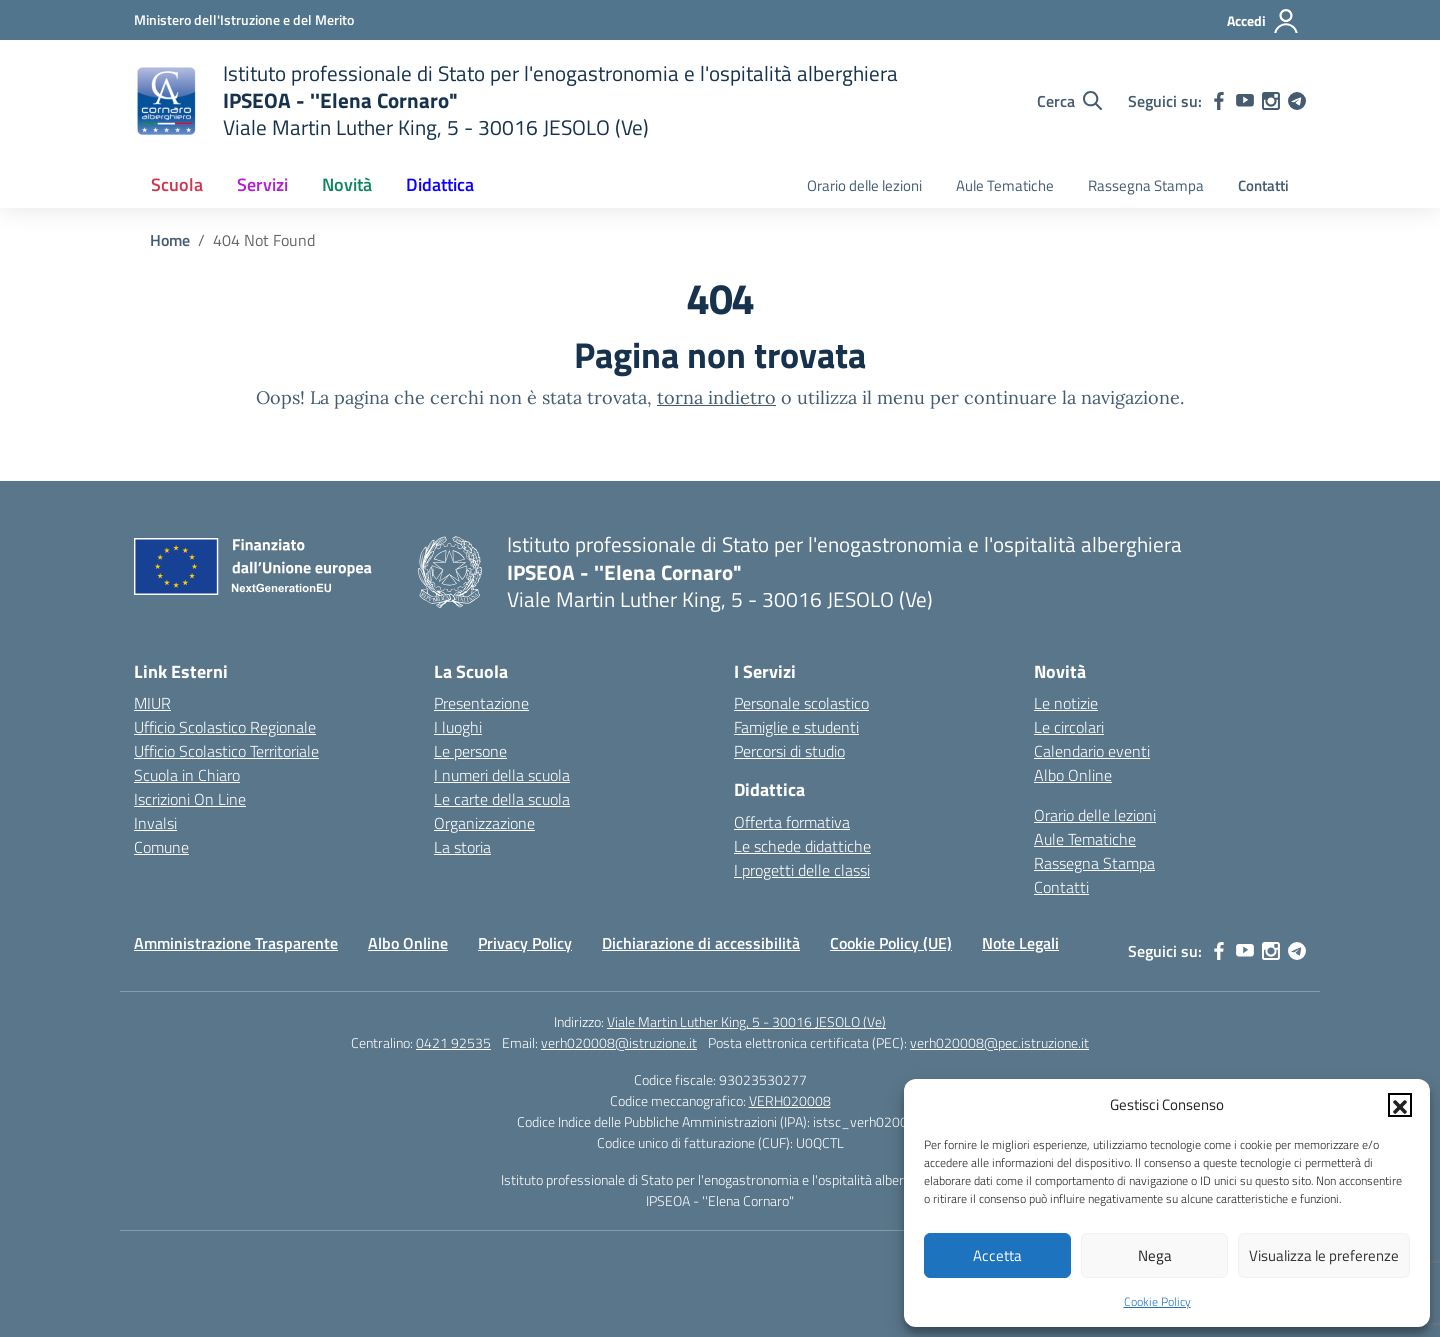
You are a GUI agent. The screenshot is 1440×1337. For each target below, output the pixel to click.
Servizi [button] (262, 184)
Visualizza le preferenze (1324, 1255)
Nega (1155, 1255)
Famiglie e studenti (796, 727)
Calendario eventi (1092, 751)
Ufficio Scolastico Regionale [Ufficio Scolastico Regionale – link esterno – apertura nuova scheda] (225, 727)
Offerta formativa (792, 822)
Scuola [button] (177, 184)
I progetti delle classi (802, 870)
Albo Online (1073, 775)
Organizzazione (484, 823)
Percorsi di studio (789, 751)
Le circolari (1069, 727)
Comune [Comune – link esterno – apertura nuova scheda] (161, 847)
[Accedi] (1263, 21)
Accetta (997, 1255)
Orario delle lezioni (864, 185)
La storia (462, 847)
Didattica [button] (440, 184)
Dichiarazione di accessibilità (701, 943)
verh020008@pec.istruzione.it (999, 1042)
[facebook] (1219, 101)
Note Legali (1020, 943)
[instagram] (1271, 101)
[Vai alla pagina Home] (170, 240)
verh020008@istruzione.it (619, 1042)
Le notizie (1066, 703)
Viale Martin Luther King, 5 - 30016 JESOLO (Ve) (746, 1021)
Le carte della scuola (502, 799)
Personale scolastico (801, 703)
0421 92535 (453, 1042)
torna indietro (716, 397)
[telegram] (1297, 101)
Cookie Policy (1157, 1301)
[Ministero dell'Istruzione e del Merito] (244, 19)
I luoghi (458, 727)
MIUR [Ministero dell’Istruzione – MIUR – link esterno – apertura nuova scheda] (152, 703)
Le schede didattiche (802, 846)
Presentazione (481, 703)
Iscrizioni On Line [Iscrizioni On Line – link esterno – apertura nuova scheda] (190, 799)
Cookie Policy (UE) (891, 943)
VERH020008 (790, 1100)
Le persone (470, 751)
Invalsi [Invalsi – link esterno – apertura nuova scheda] (155, 823)
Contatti (1263, 185)
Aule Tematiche (1005, 185)
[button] (1400, 1105)
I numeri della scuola (502, 775)
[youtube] (1245, 101)
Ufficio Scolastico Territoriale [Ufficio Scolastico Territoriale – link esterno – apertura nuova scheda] (226, 751)
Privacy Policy (525, 943)
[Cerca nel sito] (1069, 101)
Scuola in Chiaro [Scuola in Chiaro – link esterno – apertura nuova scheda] (187, 775)
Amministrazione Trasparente (236, 943)
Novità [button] (347, 184)
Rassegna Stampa (1146, 185)
